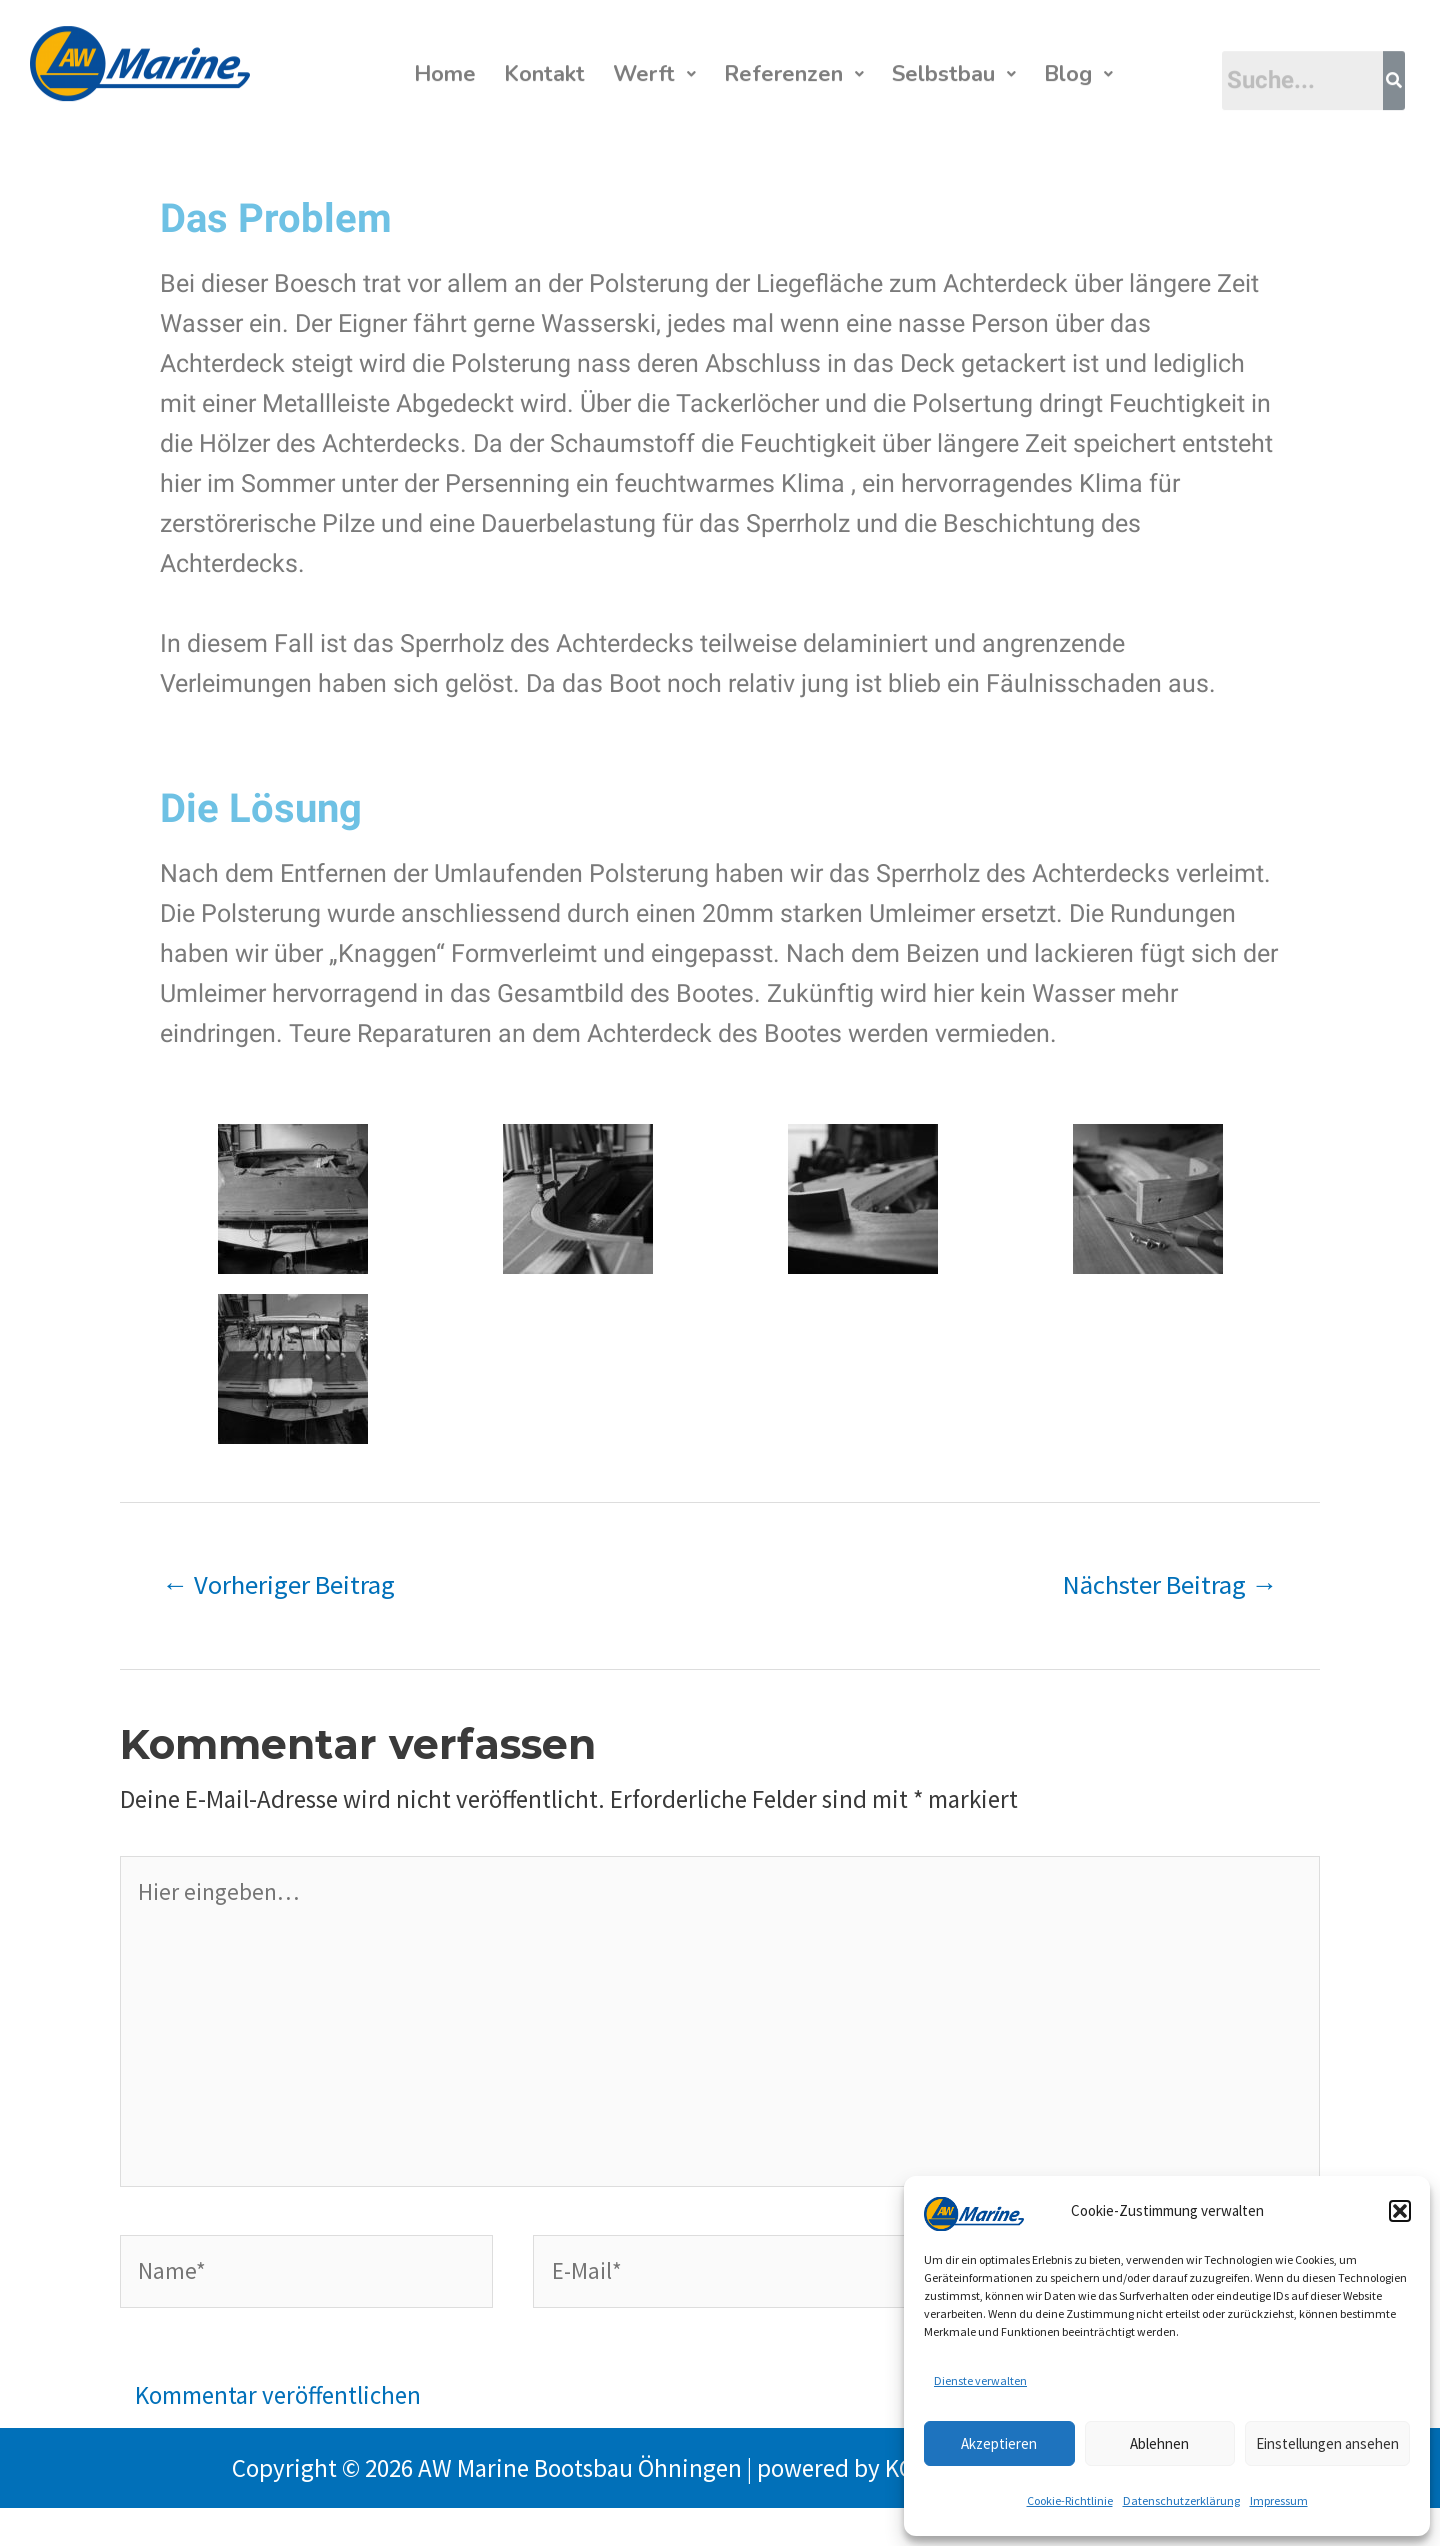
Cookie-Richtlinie (1070, 2500)
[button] (1400, 2211)
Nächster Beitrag (1170, 1587)
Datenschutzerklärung (1181, 2500)
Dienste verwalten (980, 2380)
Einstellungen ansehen (1327, 2443)
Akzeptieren (999, 2443)
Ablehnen (1159, 2443)
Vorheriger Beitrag (278, 1587)
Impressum (1279, 2500)
